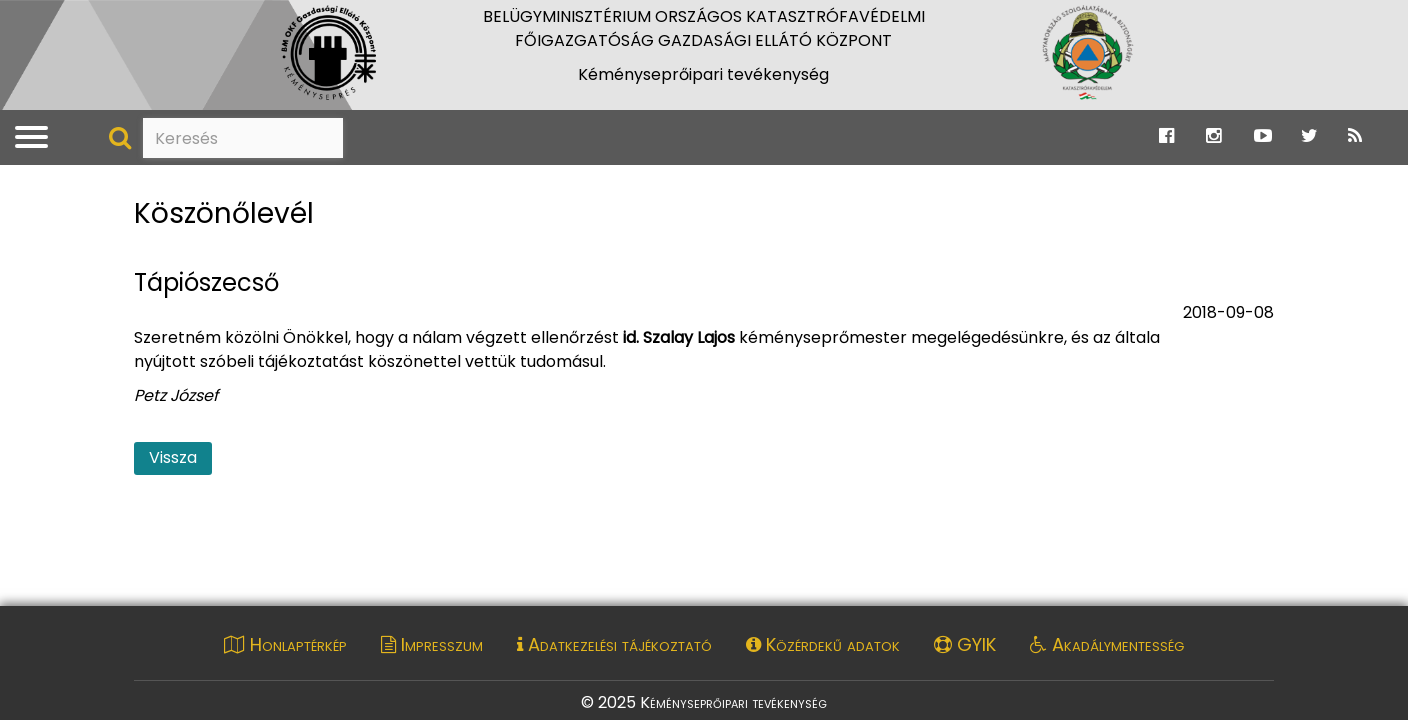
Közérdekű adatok (823, 644)
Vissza (173, 457)
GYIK (965, 644)
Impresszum (432, 644)
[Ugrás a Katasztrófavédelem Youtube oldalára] (1263, 136)
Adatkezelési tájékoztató (614, 644)
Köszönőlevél (224, 214)
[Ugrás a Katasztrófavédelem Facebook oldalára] (1166, 136)
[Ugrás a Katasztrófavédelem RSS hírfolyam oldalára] (1355, 136)
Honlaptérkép (285, 644)
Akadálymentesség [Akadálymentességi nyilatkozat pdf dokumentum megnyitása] (1107, 644)
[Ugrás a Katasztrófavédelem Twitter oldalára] (1309, 136)
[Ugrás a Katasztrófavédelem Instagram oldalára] (1213, 136)
